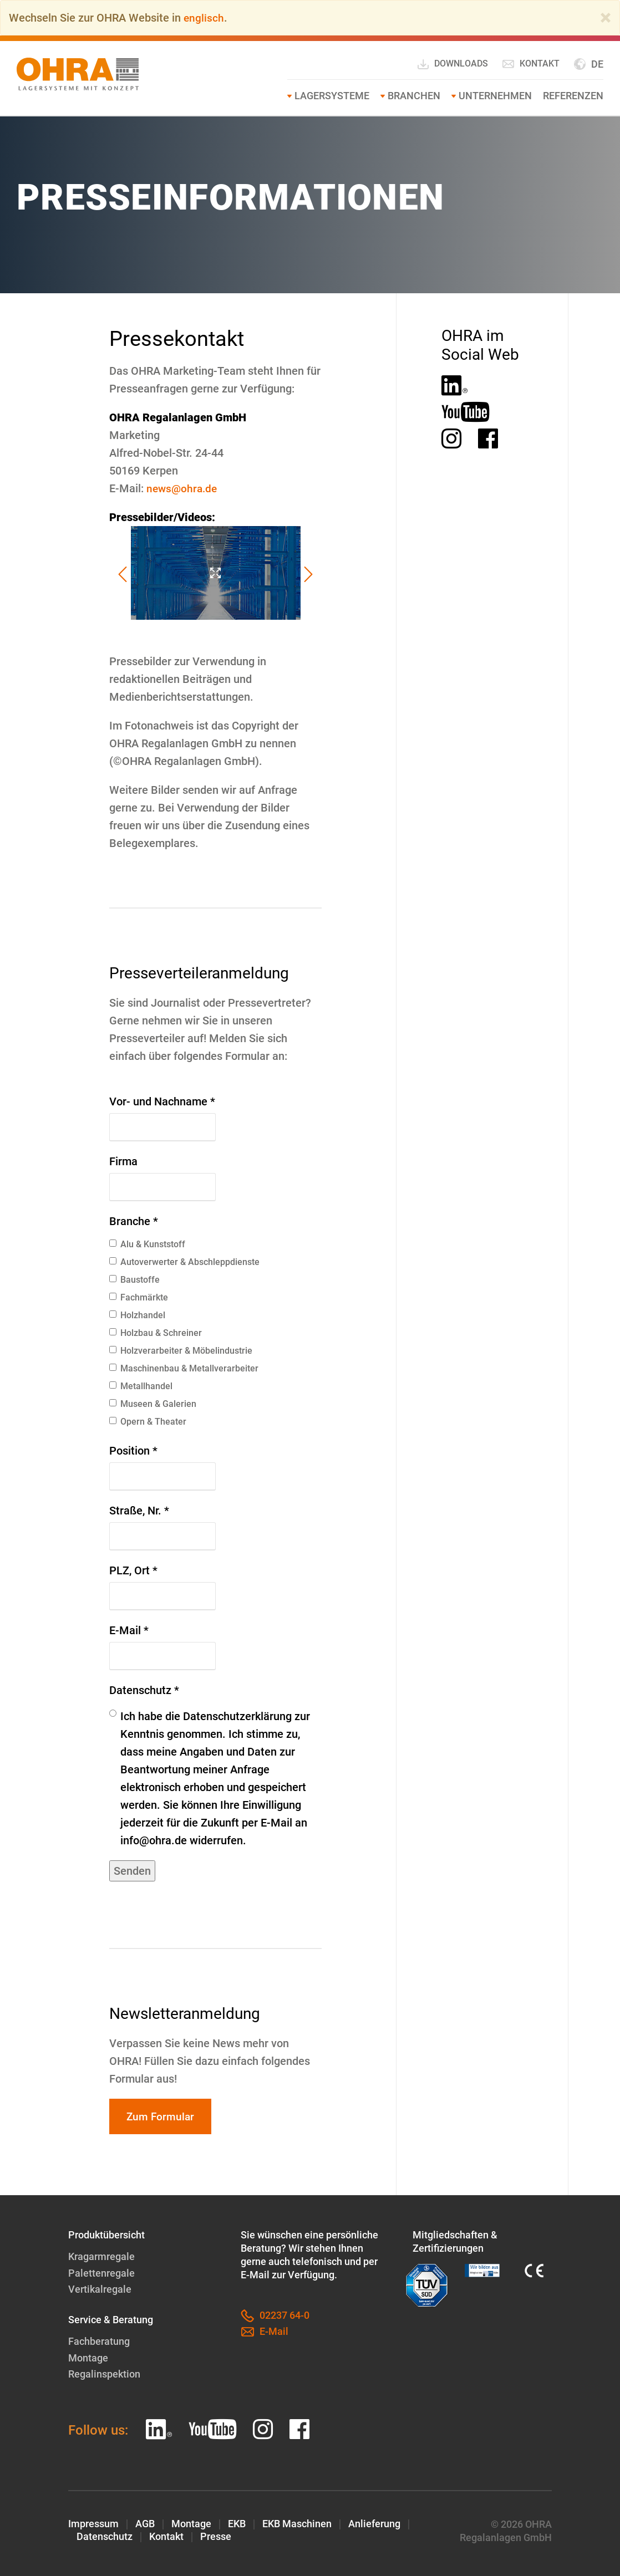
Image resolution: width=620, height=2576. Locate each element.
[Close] (605, 17)
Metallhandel (140, 1386)
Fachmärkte (138, 1297)
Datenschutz (144, 1690)
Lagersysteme (331, 95)
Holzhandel (137, 1315)
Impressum (93, 2522)
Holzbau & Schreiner (155, 1333)
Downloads (452, 64)
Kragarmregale (101, 2257)
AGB (145, 2522)
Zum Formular (161, 2117)
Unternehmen (495, 95)
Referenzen (573, 95)
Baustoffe (134, 1279)
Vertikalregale (99, 2290)
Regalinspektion (104, 2373)
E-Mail (129, 1630)
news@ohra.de (183, 487)
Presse (215, 2536)
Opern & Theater (147, 1421)
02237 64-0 (275, 2317)
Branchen (414, 95)
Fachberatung (99, 2341)
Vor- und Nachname (162, 1101)
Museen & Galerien (152, 1404)
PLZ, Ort (133, 1570)
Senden (132, 1871)
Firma (123, 1161)
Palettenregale (101, 2273)
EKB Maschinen (297, 2522)
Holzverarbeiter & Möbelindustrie (180, 1350)
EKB (237, 2522)
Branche (133, 1221)
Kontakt (531, 64)
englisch (204, 17)
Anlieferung (374, 2522)
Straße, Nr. (139, 1510)
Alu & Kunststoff (147, 1244)
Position (133, 1451)
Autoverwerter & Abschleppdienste (184, 1262)
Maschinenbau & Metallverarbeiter (183, 1368)
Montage (88, 2357)
